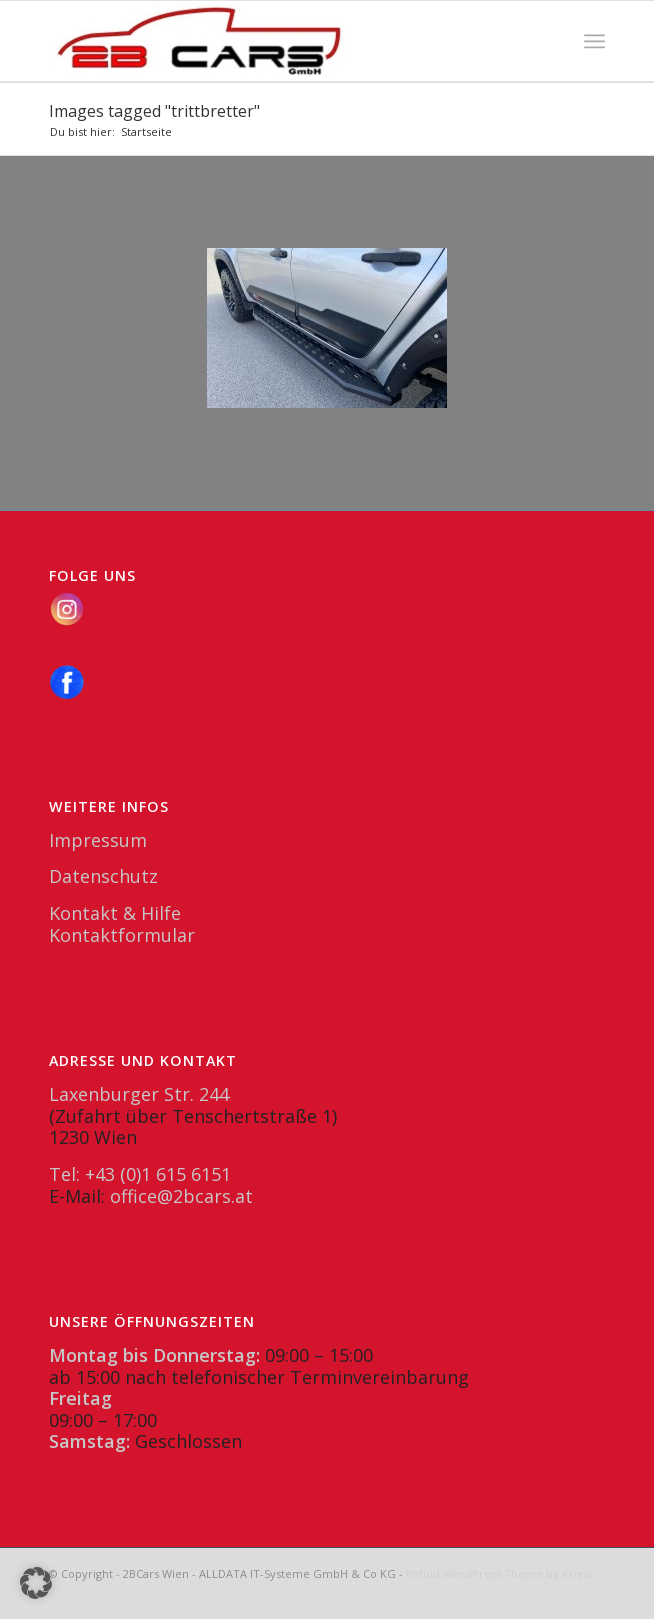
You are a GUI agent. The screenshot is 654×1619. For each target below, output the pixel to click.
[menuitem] (594, 41)
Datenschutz (103, 876)
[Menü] (594, 41)
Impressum (98, 840)
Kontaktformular (122, 935)
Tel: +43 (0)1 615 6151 (140, 1174)
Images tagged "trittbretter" (154, 111)
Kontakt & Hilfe (115, 913)
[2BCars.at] (271, 41)
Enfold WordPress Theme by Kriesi (499, 1573)
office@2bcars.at (181, 1196)
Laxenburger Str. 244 (139, 1094)
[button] (36, 1583)
